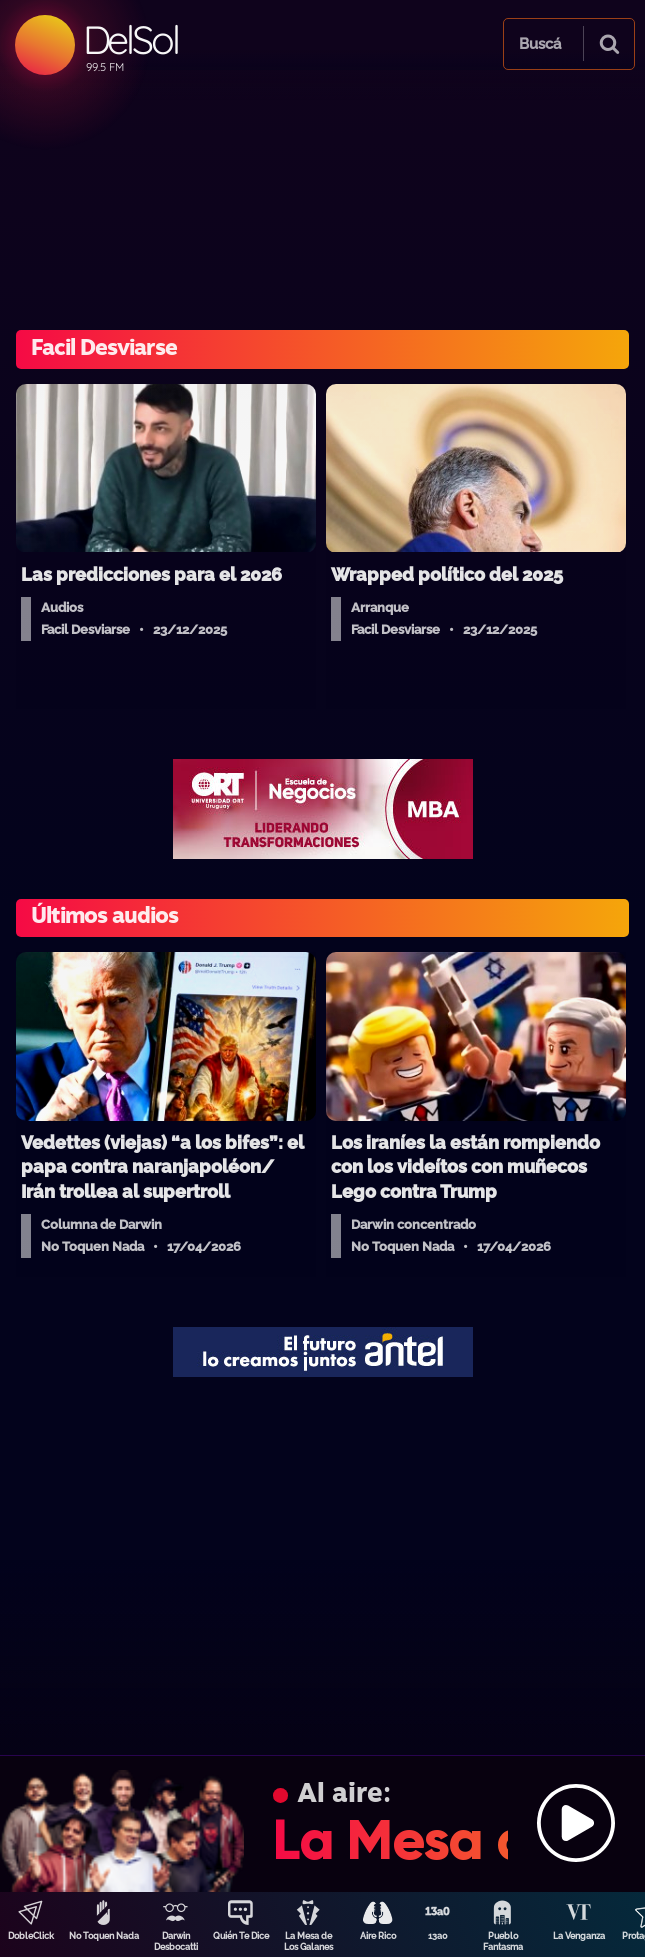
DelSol (130, 39)
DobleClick (31, 1936)
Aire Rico (378, 1936)
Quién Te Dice (241, 1936)
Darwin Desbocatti (176, 1941)
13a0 (438, 1936)
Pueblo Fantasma (503, 1941)
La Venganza (579, 1936)
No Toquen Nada (104, 1936)
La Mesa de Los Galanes (308, 1941)
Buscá (540, 44)
